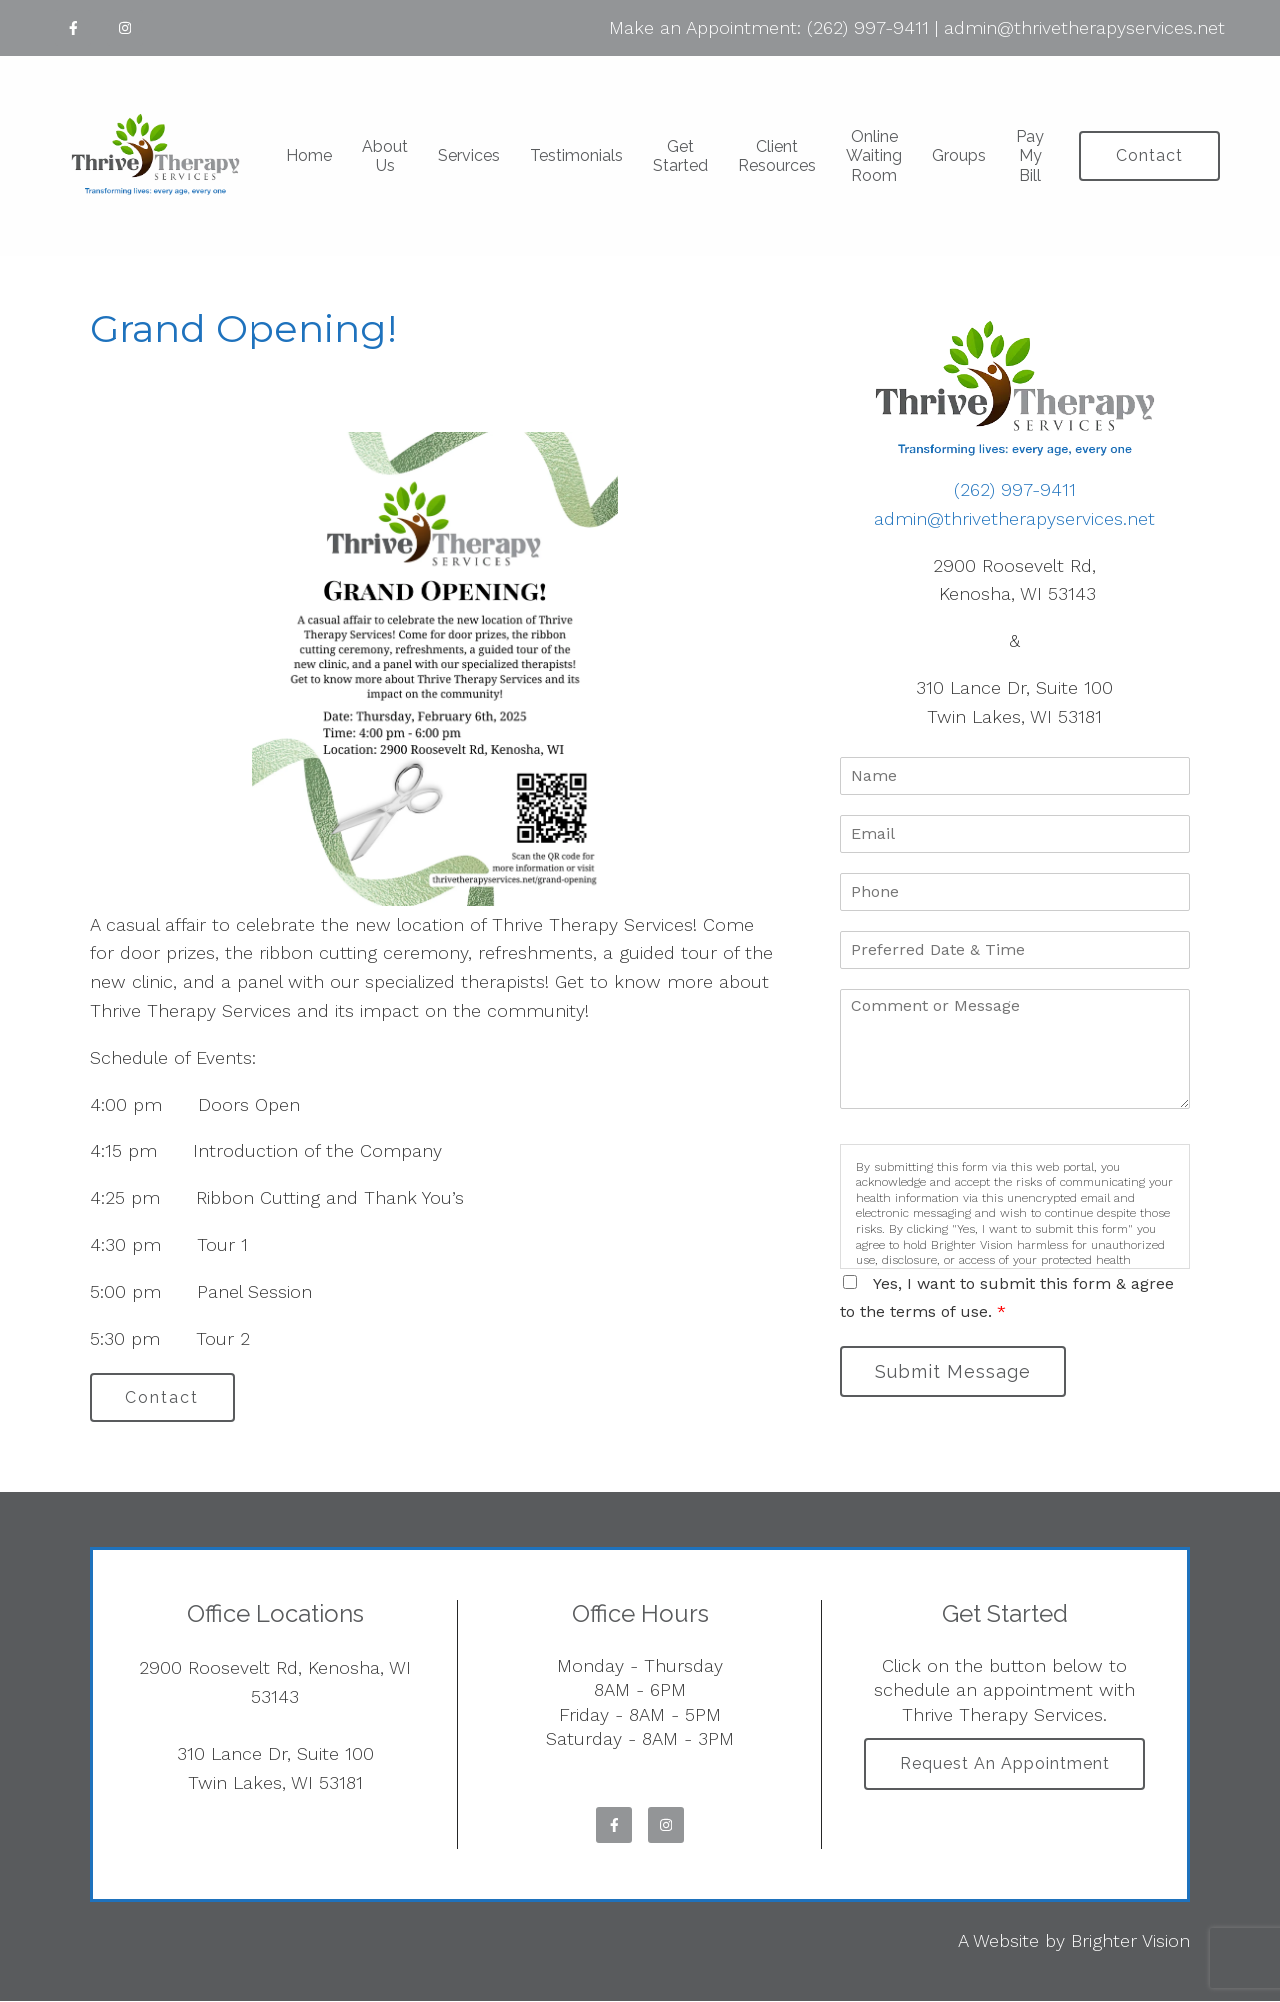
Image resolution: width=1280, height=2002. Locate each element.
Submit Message (955, 1371)
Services (469, 155)
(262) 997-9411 (868, 27)
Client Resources (777, 156)
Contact (1149, 155)
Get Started (680, 156)
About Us (385, 156)
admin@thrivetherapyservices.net (1084, 27)
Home (309, 155)
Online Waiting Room (874, 155)
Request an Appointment (1005, 1765)
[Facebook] (73, 28)
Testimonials (576, 155)
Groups (959, 155)
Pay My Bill (1030, 155)
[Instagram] (125, 28)
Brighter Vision (1130, 1941)
